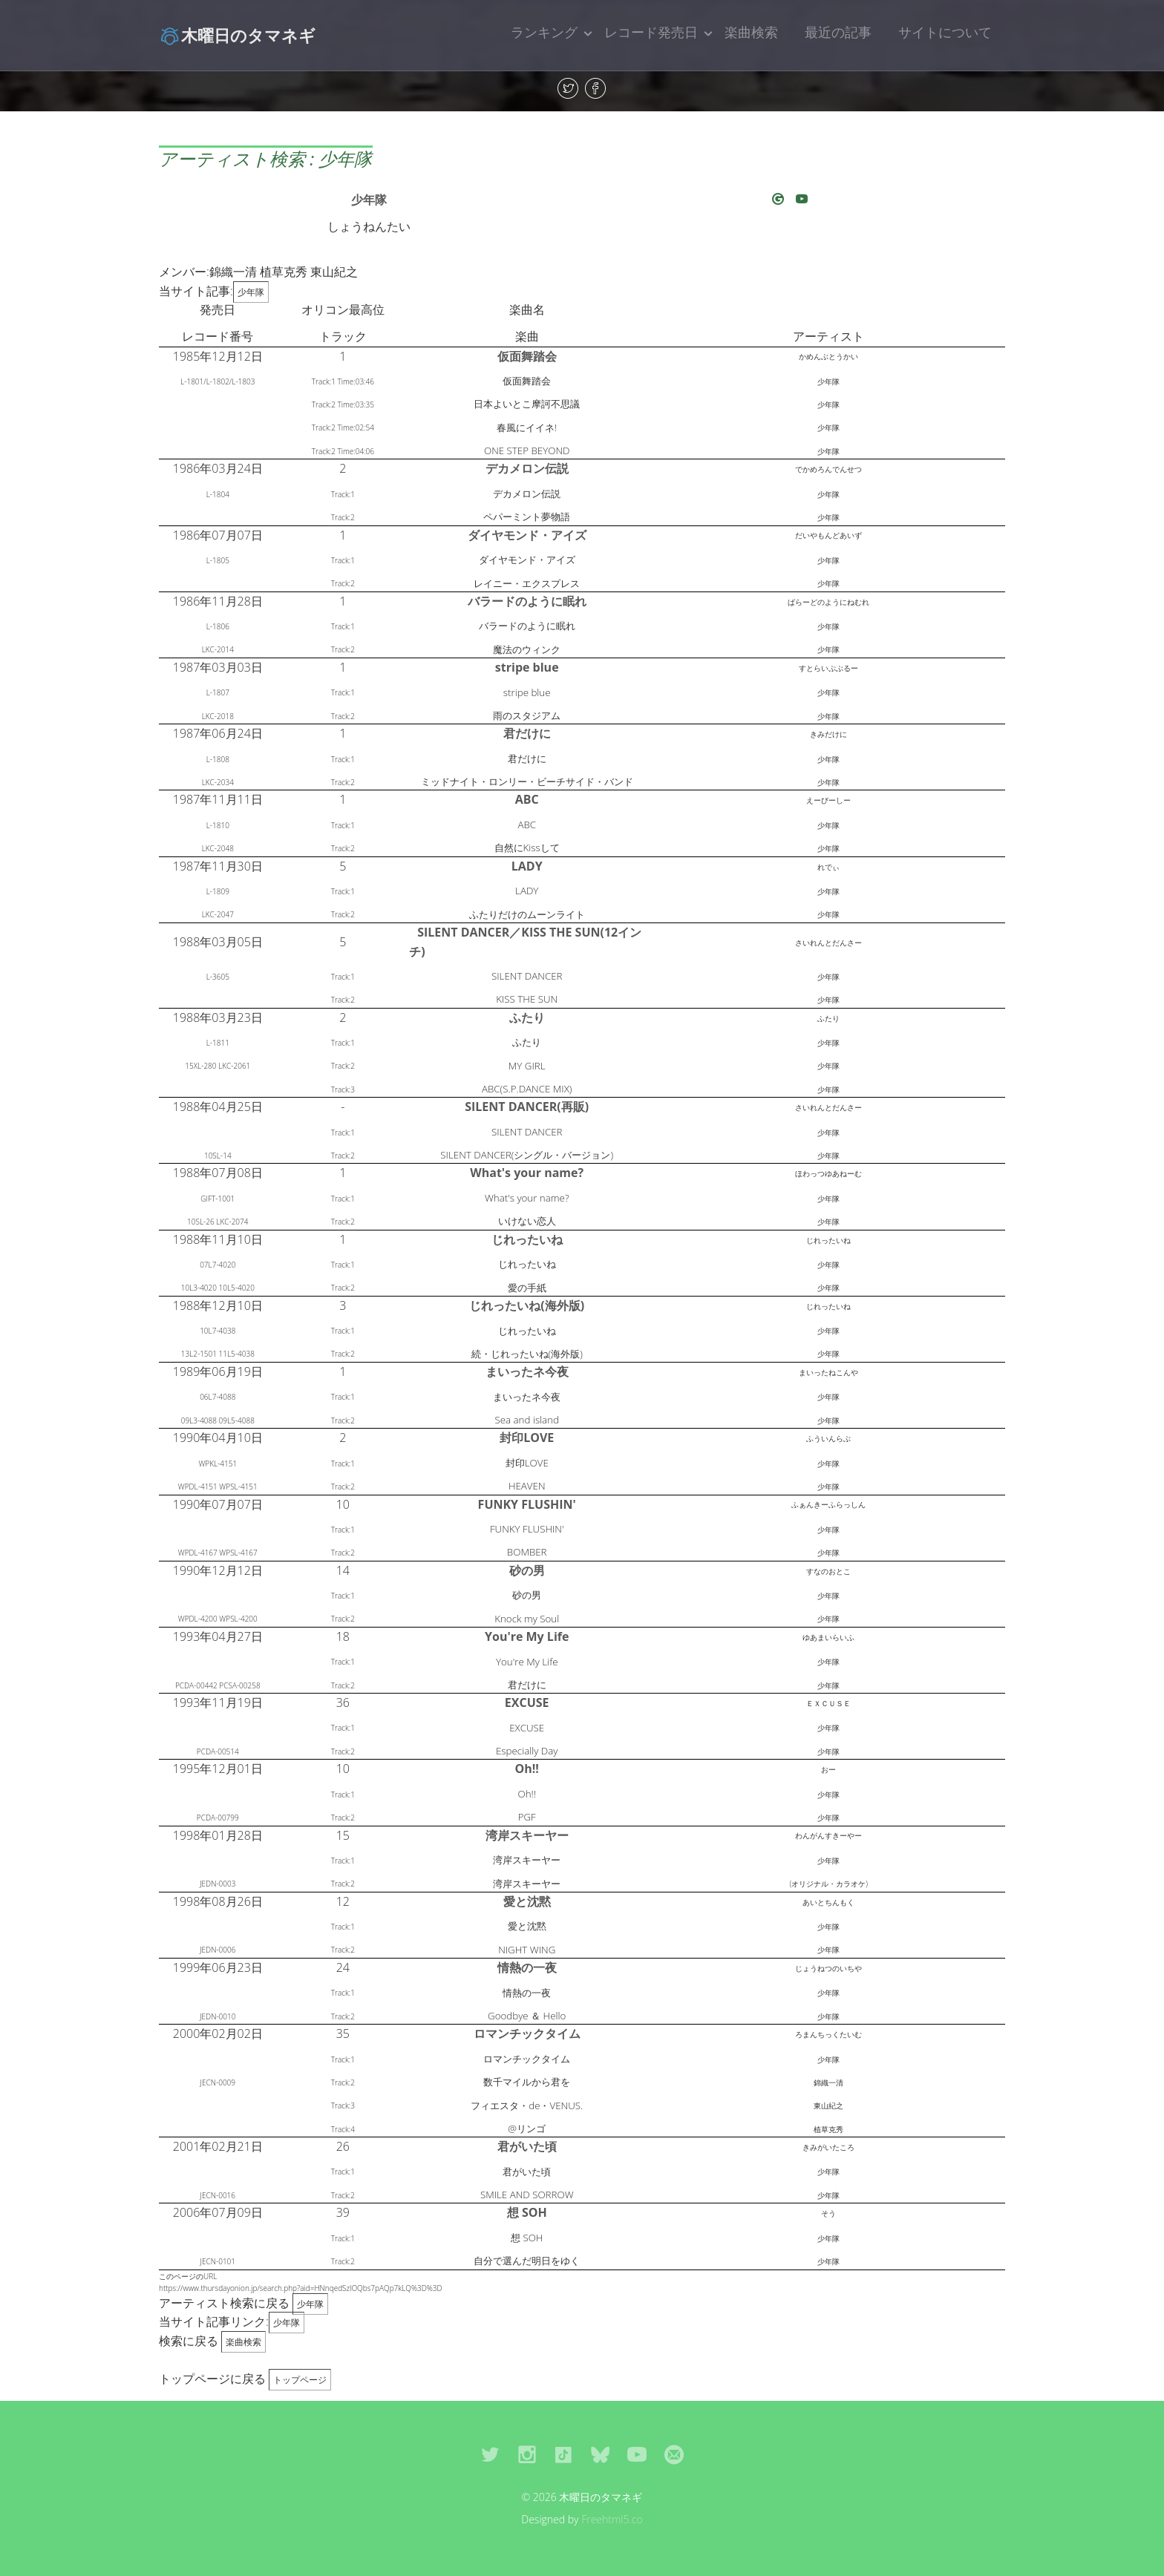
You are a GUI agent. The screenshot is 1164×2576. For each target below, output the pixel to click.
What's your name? (526, 1172)
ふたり (527, 1017)
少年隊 (369, 199)
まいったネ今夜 (527, 1371)
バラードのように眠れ (527, 601)
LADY (527, 866)
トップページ (300, 2379)
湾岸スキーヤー (527, 1835)
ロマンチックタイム (527, 2033)
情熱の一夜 (527, 1967)
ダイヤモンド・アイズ (527, 535)
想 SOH (527, 2212)
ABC (527, 799)
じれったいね (527, 1239)
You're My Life (527, 1636)
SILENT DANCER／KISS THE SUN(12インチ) (525, 942)
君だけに (527, 733)
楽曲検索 (751, 32)
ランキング (544, 32)
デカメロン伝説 (527, 468)
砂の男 (527, 1570)
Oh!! (527, 1768)
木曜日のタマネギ (237, 35)
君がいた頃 (527, 2146)
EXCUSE (527, 1702)
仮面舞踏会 (527, 356)
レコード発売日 (651, 32)
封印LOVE (527, 1437)
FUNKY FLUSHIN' (527, 1504)
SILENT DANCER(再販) (527, 1106)
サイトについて (945, 32)
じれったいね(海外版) (526, 1305)
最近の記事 (838, 32)
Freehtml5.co (612, 2519)
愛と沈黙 (527, 1901)
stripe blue (527, 667)
